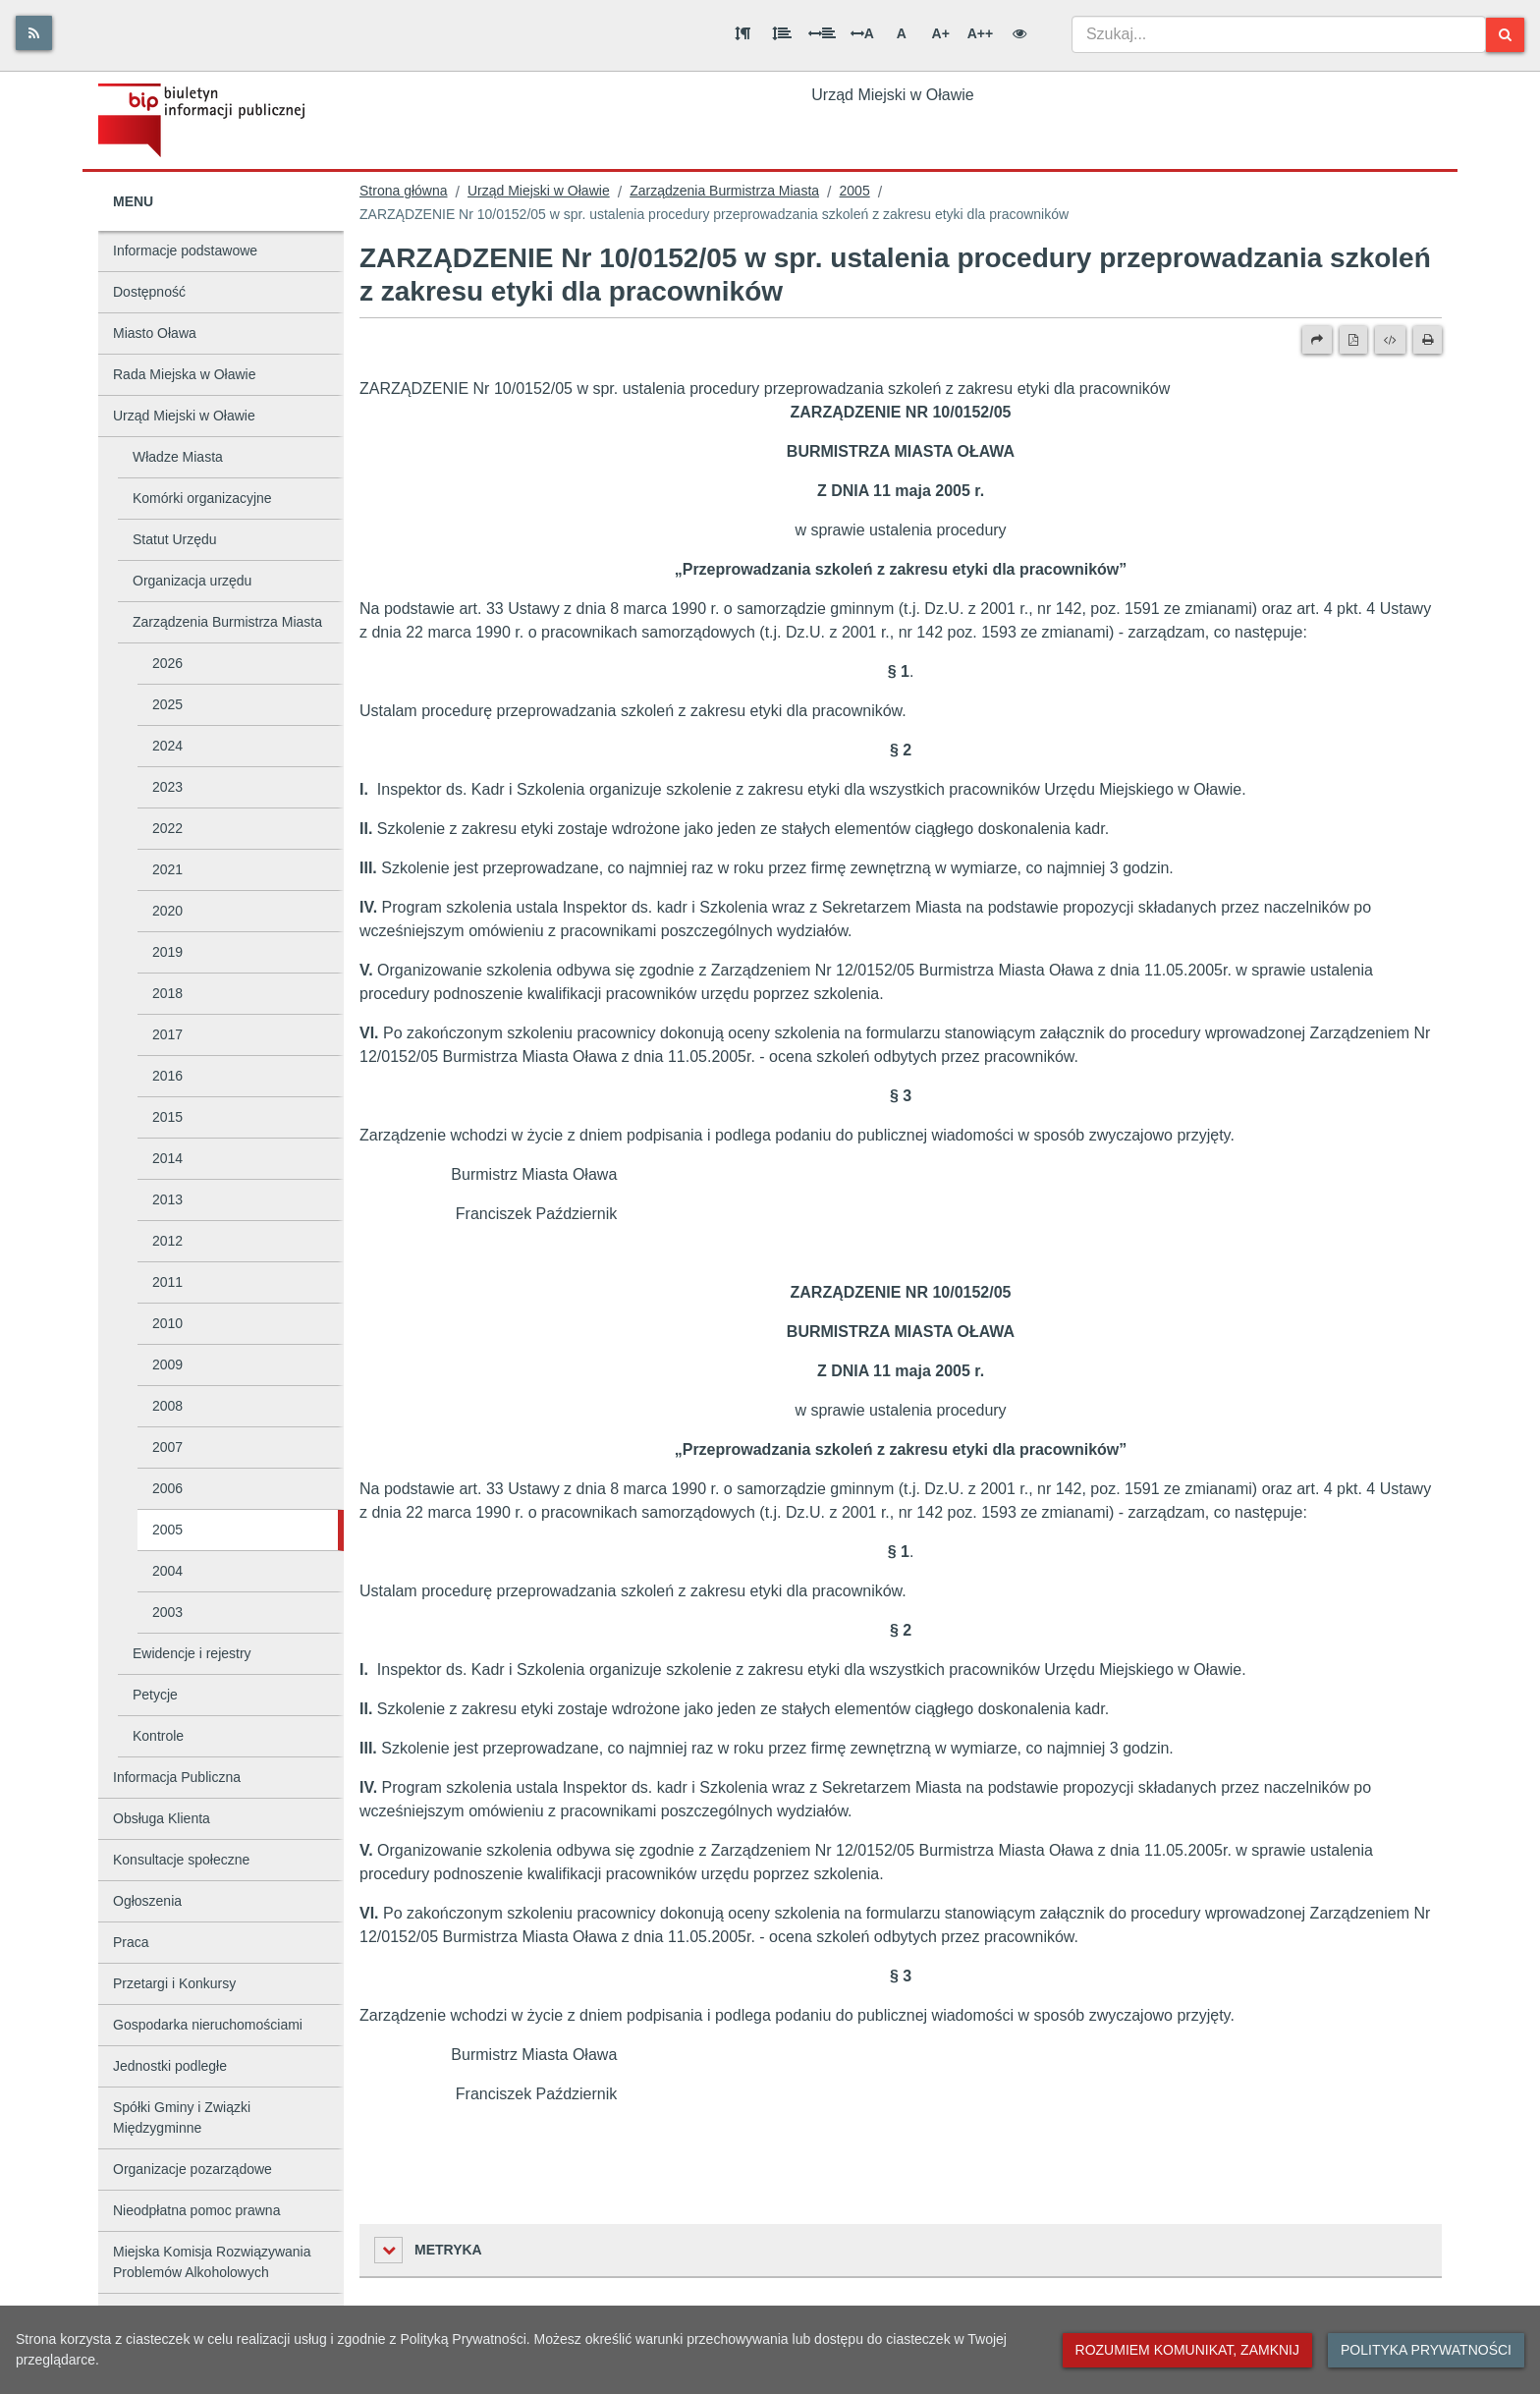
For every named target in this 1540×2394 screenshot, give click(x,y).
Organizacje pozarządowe (192, 2169)
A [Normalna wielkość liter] (902, 33)
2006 (167, 1488)
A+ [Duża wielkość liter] (941, 33)
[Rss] (34, 33)
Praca (131, 1942)
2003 (167, 1612)
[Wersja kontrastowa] (1019, 33)
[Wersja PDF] (1353, 340)
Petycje (155, 1694)
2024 (167, 745)
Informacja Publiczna (177, 1777)
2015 (167, 1117)
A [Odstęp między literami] (862, 33)
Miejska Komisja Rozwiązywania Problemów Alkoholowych (212, 2262)
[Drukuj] (1427, 340)
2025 (167, 704)
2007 (167, 1447)
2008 (167, 1406)
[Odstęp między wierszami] (781, 33)
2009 (167, 1364)
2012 (167, 1241)
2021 (167, 869)
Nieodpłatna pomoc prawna (196, 2210)
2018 (167, 993)
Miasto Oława (154, 333)
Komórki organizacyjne (202, 498)
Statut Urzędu (175, 539)
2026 (167, 663)
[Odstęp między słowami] (822, 33)
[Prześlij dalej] (1317, 340)
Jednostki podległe (170, 2066)
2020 (167, 911)
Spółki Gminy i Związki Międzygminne (181, 2117)
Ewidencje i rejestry (192, 1653)
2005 (167, 1529)
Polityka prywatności (1426, 2350)
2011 (167, 1282)
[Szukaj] (1505, 35)
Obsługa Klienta (161, 1818)
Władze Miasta (178, 457)
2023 (167, 787)
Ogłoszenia (147, 1901)
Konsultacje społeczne (181, 1859)
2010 (167, 1323)
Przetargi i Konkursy (174, 1983)
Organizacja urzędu (192, 580)
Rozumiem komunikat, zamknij (1187, 2350)
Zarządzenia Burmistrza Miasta (227, 622)
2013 (167, 1199)
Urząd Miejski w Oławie (184, 415)
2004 (167, 1571)
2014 (167, 1158)
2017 (167, 1034)
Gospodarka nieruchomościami (207, 2024)
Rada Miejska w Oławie (184, 374)
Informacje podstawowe (185, 250)
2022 (167, 828)
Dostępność (149, 292)
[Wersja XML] (1390, 340)
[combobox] (1278, 34)
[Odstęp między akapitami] (742, 33)
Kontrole (158, 1736)
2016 (167, 1076)
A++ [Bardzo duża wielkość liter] (980, 33)
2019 (167, 952)
